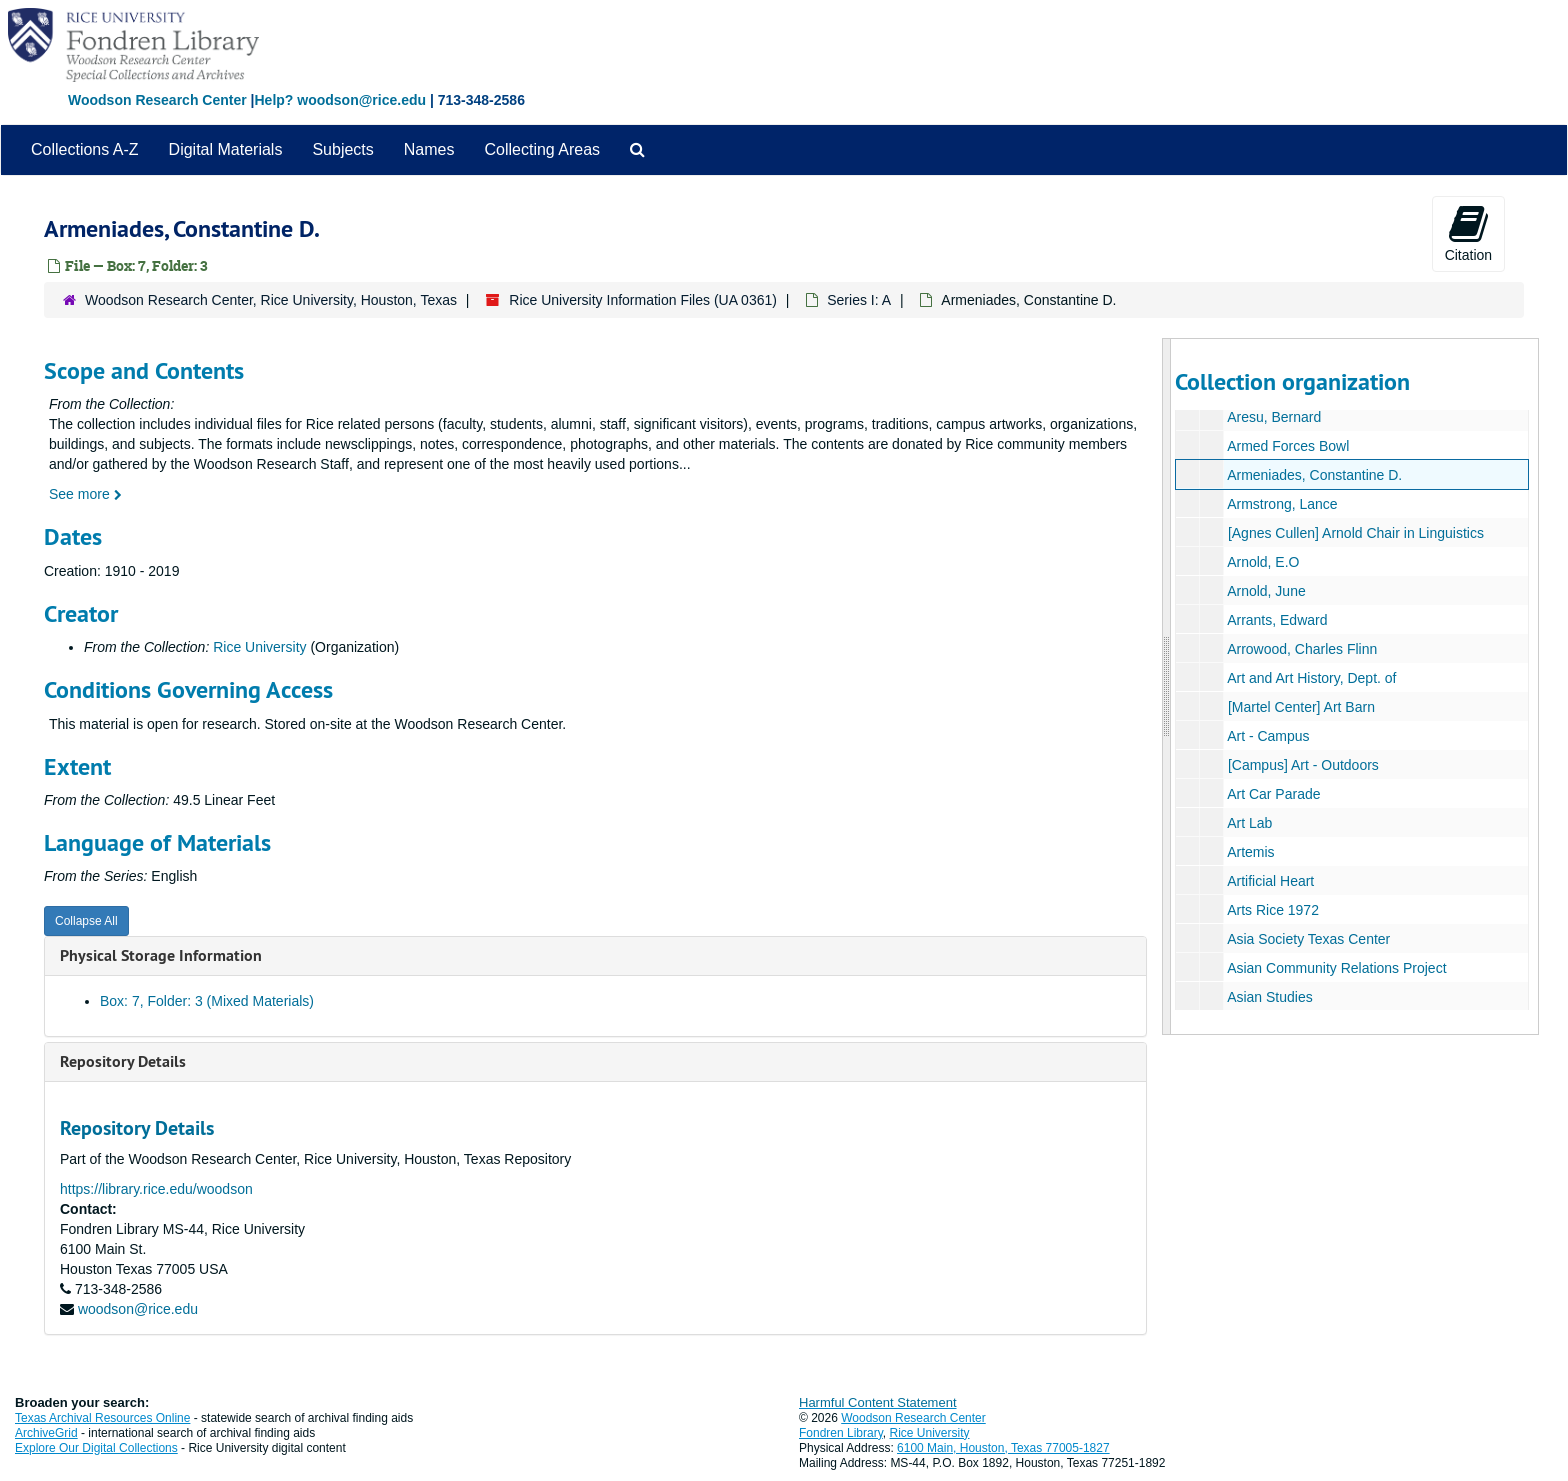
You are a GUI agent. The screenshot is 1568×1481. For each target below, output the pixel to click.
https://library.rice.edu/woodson (156, 1189)
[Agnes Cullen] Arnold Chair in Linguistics (1355, 533)
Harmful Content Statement (878, 1402)
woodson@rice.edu (138, 1309)
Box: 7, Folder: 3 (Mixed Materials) (207, 1001)
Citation (1468, 233)
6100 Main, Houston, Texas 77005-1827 (1003, 1448)
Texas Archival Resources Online (102, 1418)
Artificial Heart (1270, 881)
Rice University (259, 647)
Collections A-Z (85, 149)
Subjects (342, 149)
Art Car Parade (1273, 794)
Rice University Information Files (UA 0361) (643, 300)
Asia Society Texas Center (1308, 939)
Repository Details (123, 1061)
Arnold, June (1266, 591)
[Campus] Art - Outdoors (1302, 765)
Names (429, 149)
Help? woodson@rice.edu (340, 100)
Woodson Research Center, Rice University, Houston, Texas (271, 300)
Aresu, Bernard (1274, 417)
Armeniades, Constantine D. (1314, 475)
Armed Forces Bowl (1288, 446)
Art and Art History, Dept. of (1311, 678)
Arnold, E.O (1263, 562)
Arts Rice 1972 (1273, 910)
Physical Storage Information (161, 955)
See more (85, 494)
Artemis (1250, 852)
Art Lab (1249, 823)
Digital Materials (226, 149)
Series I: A (859, 300)
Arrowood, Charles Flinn (1302, 649)
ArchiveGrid (46, 1433)
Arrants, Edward (1277, 620)
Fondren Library (841, 1433)
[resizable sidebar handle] (1167, 686)
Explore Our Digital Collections (96, 1448)
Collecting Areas (542, 149)
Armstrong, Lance (1282, 504)
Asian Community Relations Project (1336, 968)
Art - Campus (1268, 736)
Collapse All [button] (86, 921)
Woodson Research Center (157, 100)
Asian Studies (1270, 997)
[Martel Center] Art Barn (1300, 707)
